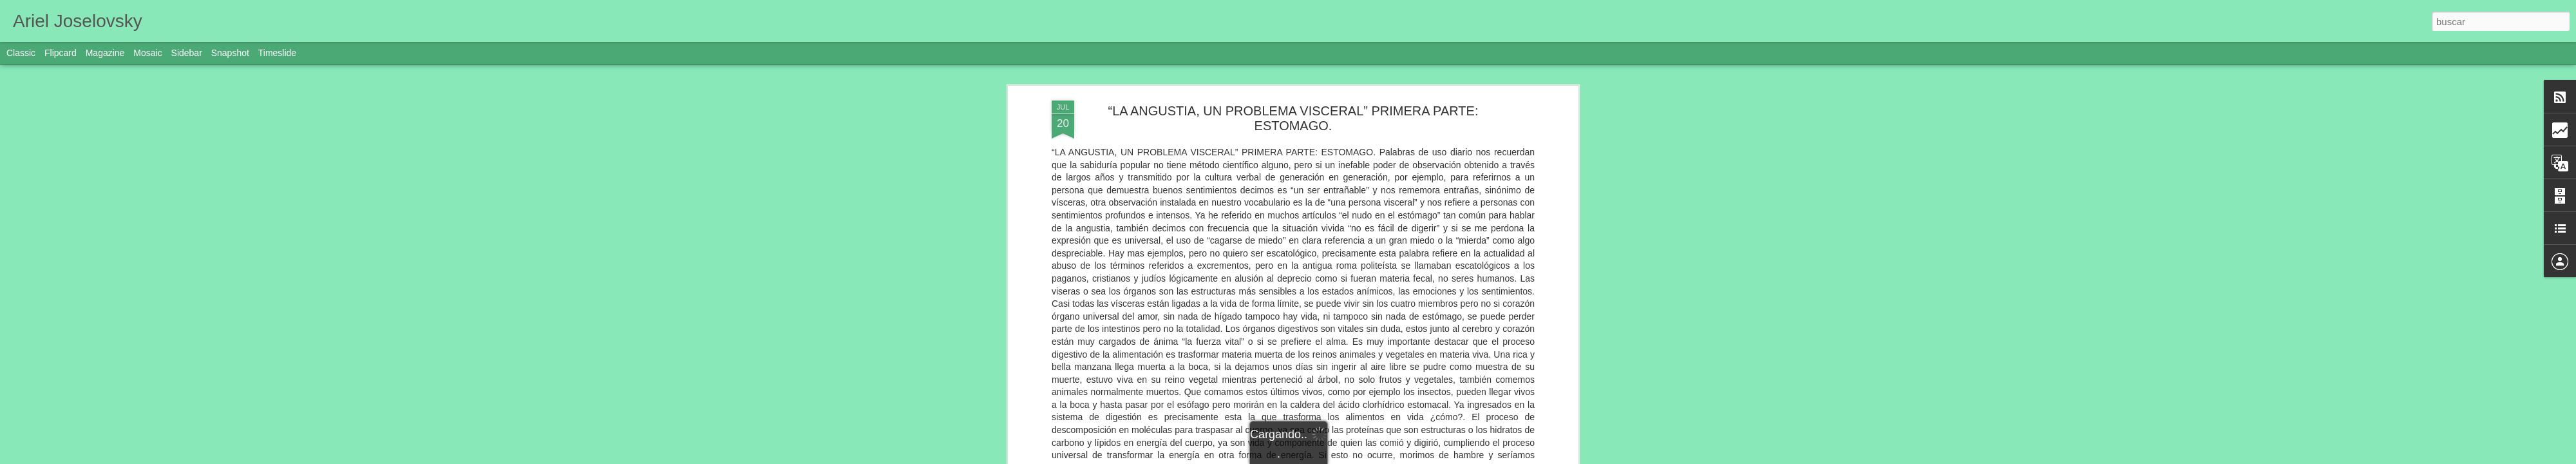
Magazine (105, 53)
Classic (20, 53)
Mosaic (147, 53)
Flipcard (60, 53)
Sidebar (186, 53)
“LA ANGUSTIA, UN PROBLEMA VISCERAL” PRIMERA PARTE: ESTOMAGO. (1293, 118)
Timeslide (277, 53)
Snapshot (230, 53)
